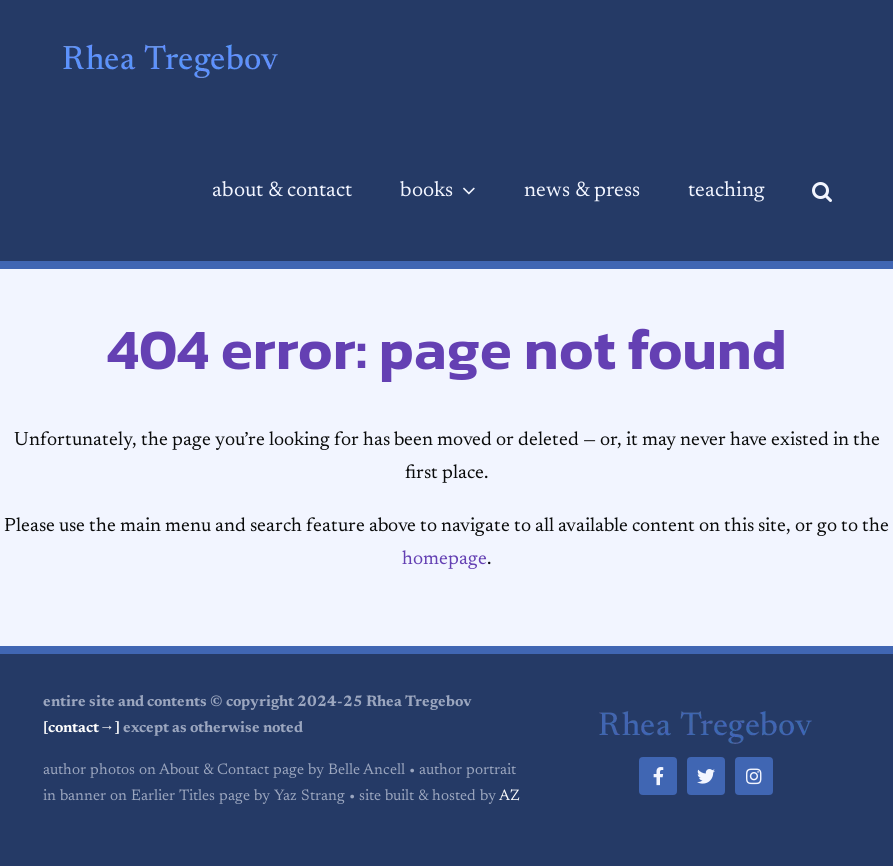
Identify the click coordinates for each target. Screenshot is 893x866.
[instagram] (754, 776)
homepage (444, 559)
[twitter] (706, 776)
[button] (822, 192)
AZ (509, 796)
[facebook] (658, 776)
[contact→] (81, 728)
